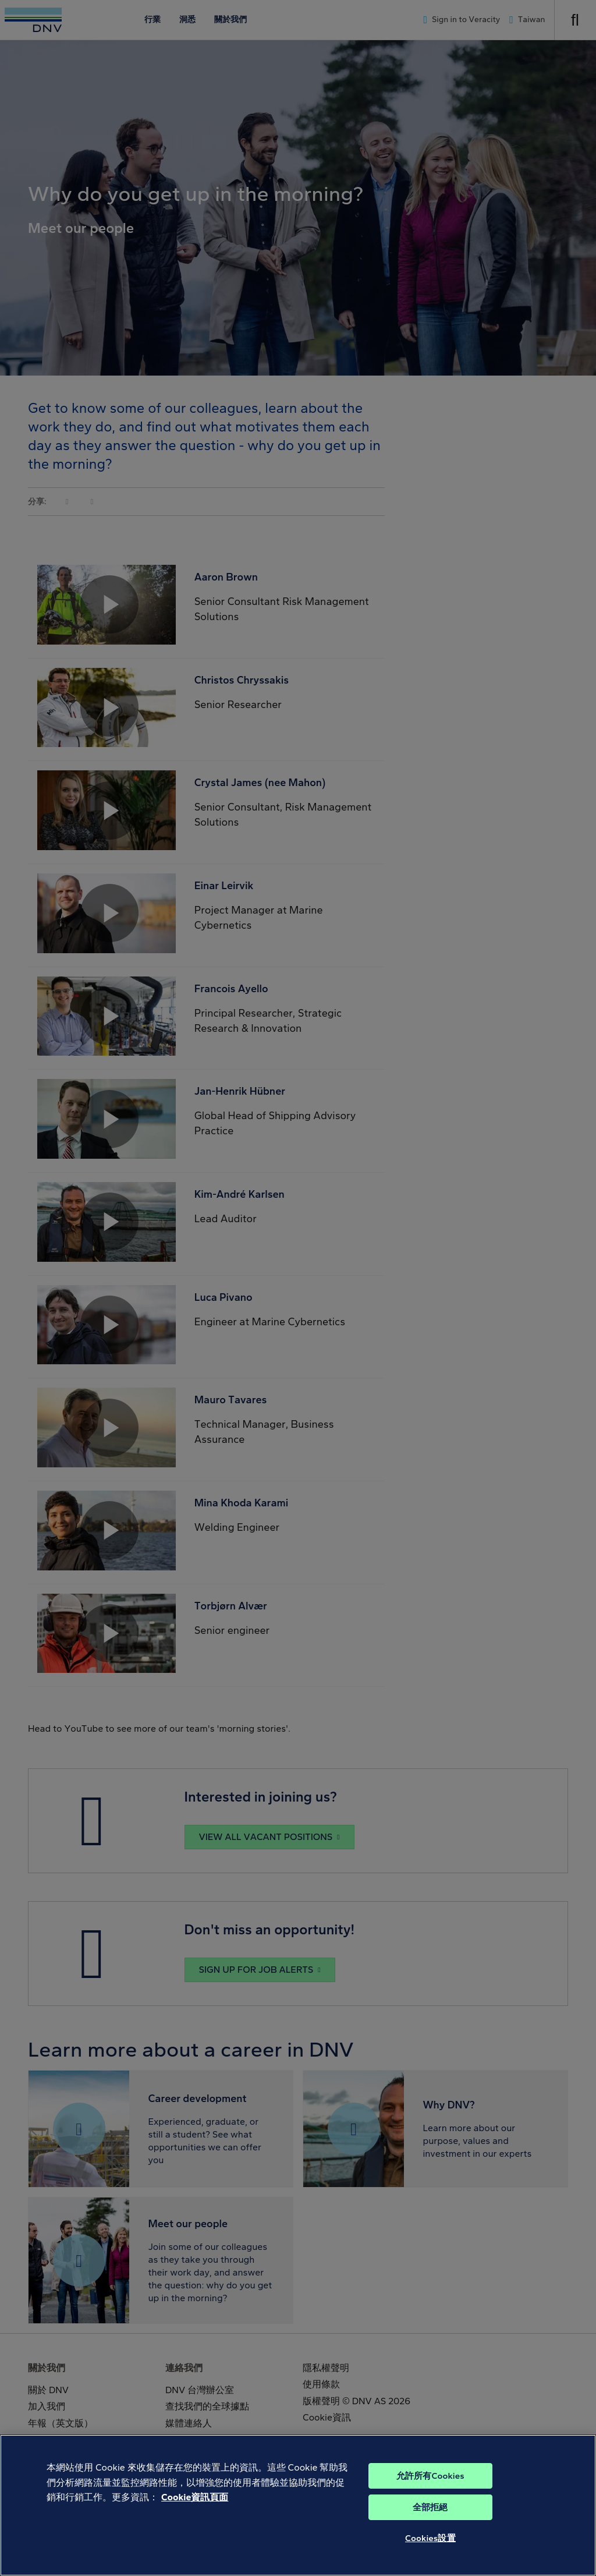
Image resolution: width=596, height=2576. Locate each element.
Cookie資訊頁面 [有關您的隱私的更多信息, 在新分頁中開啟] (194, 2515)
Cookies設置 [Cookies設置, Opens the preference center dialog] (430, 2556)
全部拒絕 (430, 2525)
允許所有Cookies (430, 2494)
